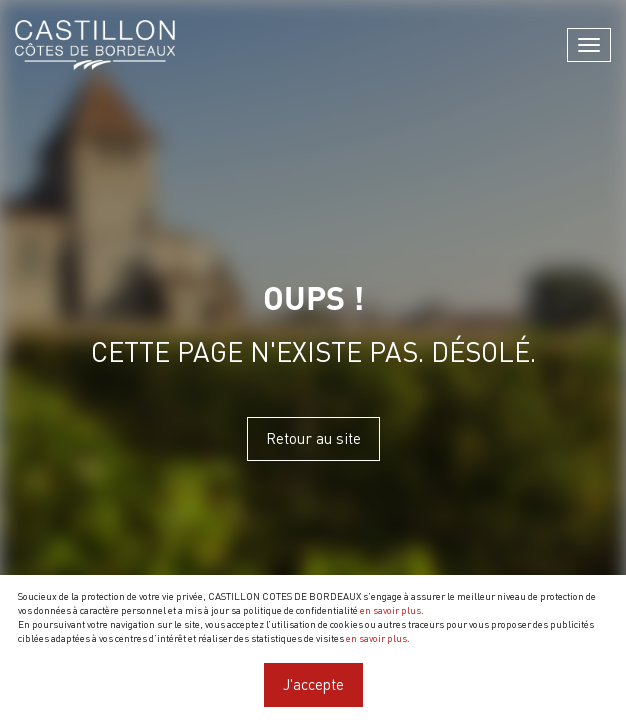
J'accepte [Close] (313, 684)
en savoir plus (390, 610)
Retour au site (313, 438)
